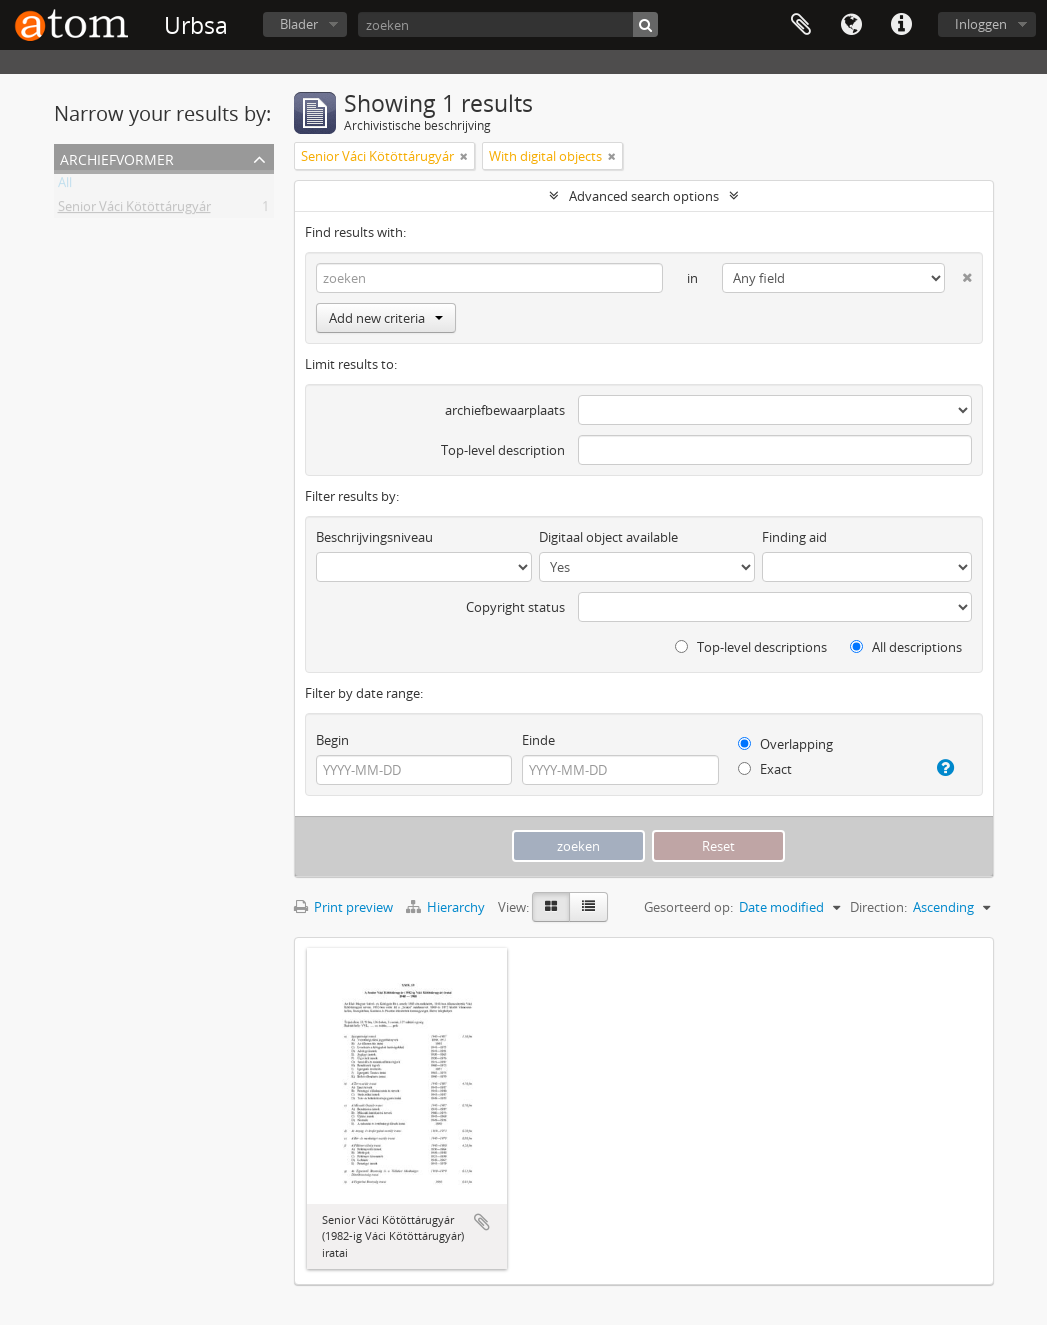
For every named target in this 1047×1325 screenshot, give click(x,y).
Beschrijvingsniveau (374, 537)
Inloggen (981, 24)
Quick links (901, 25)
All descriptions (906, 647)
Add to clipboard (482, 1222)
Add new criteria (386, 318)
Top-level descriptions (751, 647)
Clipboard (801, 25)
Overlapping (785, 744)
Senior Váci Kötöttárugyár (134, 210)
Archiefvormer (117, 157)
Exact (765, 769)
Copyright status (515, 607)
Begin (332, 740)
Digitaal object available (608, 537)
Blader (299, 24)
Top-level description (503, 450)
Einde (538, 740)
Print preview (343, 907)
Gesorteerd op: (688, 907)
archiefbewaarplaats (505, 410)
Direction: (878, 907)
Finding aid (794, 537)
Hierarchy (447, 907)
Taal (851, 25)
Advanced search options (644, 196)
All (65, 186)
